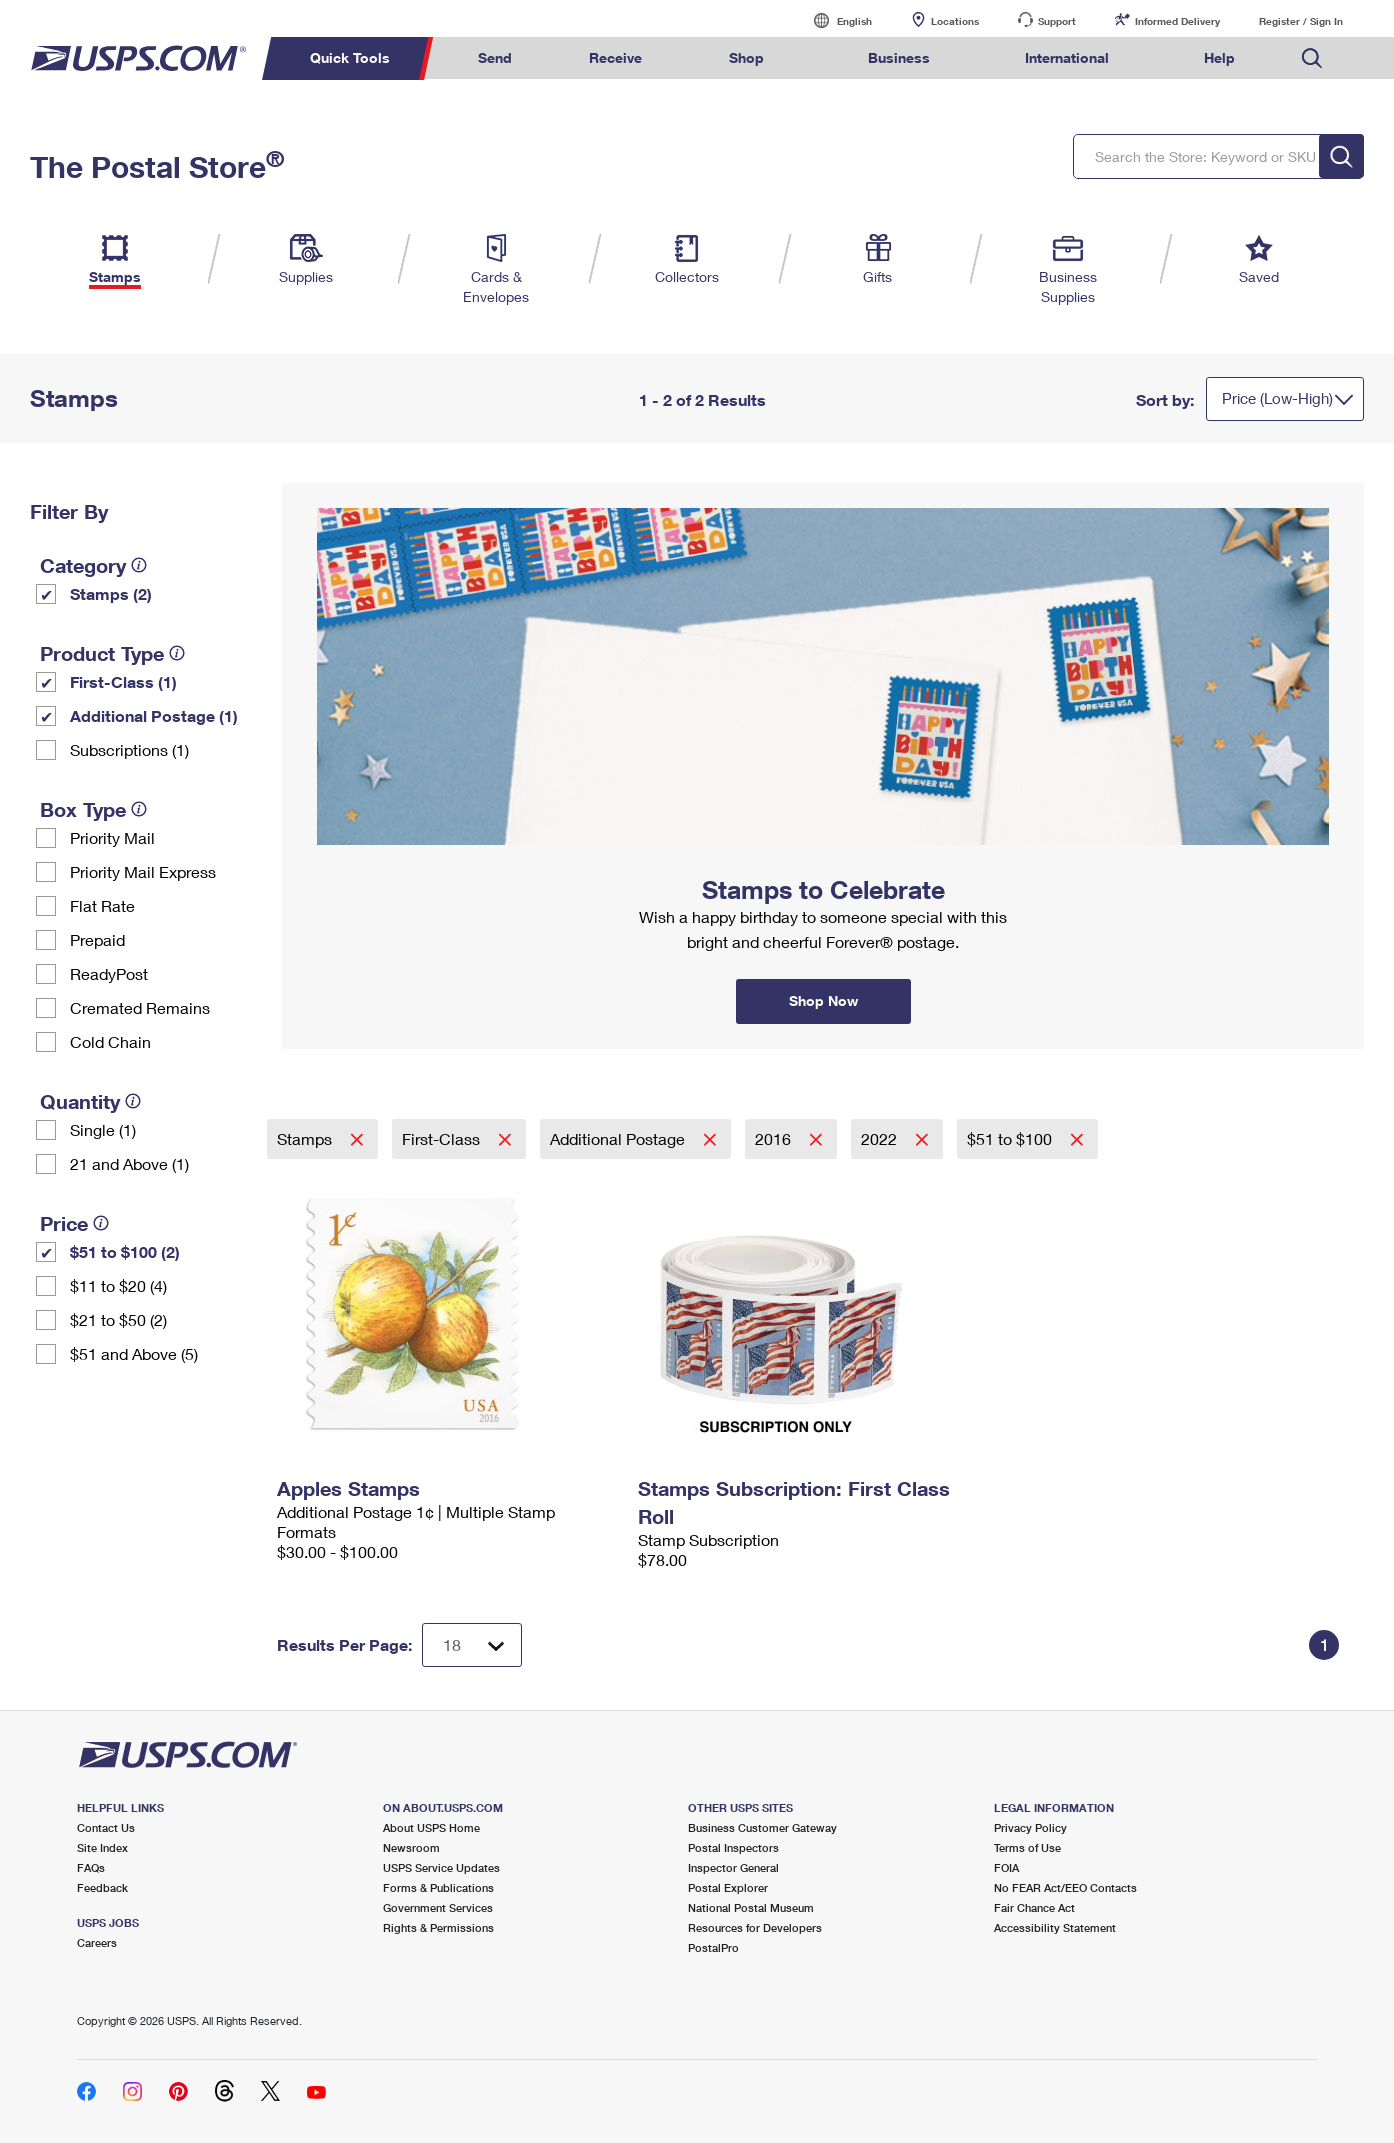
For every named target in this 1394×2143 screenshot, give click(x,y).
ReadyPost (109, 973)
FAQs (91, 1867)
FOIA (1006, 1867)
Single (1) (103, 1129)
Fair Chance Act (1034, 1907)
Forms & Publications (438, 1887)
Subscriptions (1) (129, 749)
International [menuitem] (1067, 57)
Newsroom (411, 1847)
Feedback (102, 1887)
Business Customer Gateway (762, 1827)
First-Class (443, 1138)
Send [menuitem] (495, 57)
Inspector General (733, 1867)
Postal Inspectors (733, 1847)
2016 (775, 1138)
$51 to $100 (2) (125, 1251)
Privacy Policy (1030, 1827)
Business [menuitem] (899, 57)
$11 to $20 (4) (118, 1285)
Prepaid (97, 939)
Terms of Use (1027, 1847)
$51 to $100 (1011, 1138)
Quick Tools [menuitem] (350, 57)
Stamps (306, 1138)
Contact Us (106, 1827)
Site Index (102, 1847)
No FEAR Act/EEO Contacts (1065, 1887)
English (834, 20)
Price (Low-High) (1277, 398)
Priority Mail (112, 837)
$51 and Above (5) (134, 1353)
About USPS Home (431, 1827)
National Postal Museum (751, 1907)
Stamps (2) (111, 593)
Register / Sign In (1301, 21)
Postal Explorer (728, 1887)
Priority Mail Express (143, 871)
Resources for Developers (755, 1927)
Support (1057, 21)
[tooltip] (139, 565)
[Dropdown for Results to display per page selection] (472, 1645)
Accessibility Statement (1055, 1927)
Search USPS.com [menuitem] (1312, 58)
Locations (955, 21)
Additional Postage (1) (154, 715)
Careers (97, 1942)
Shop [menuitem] (746, 57)
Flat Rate (102, 905)
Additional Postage (619, 1138)
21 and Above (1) (129, 1163)
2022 (881, 1138)
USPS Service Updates (441, 1867)
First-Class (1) (123, 681)
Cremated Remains (140, 1007)
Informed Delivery (1177, 21)
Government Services (438, 1907)
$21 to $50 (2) (118, 1319)
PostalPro (713, 1947)
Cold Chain (110, 1041)
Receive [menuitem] (615, 57)
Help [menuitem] (1219, 57)
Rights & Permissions (438, 1927)
